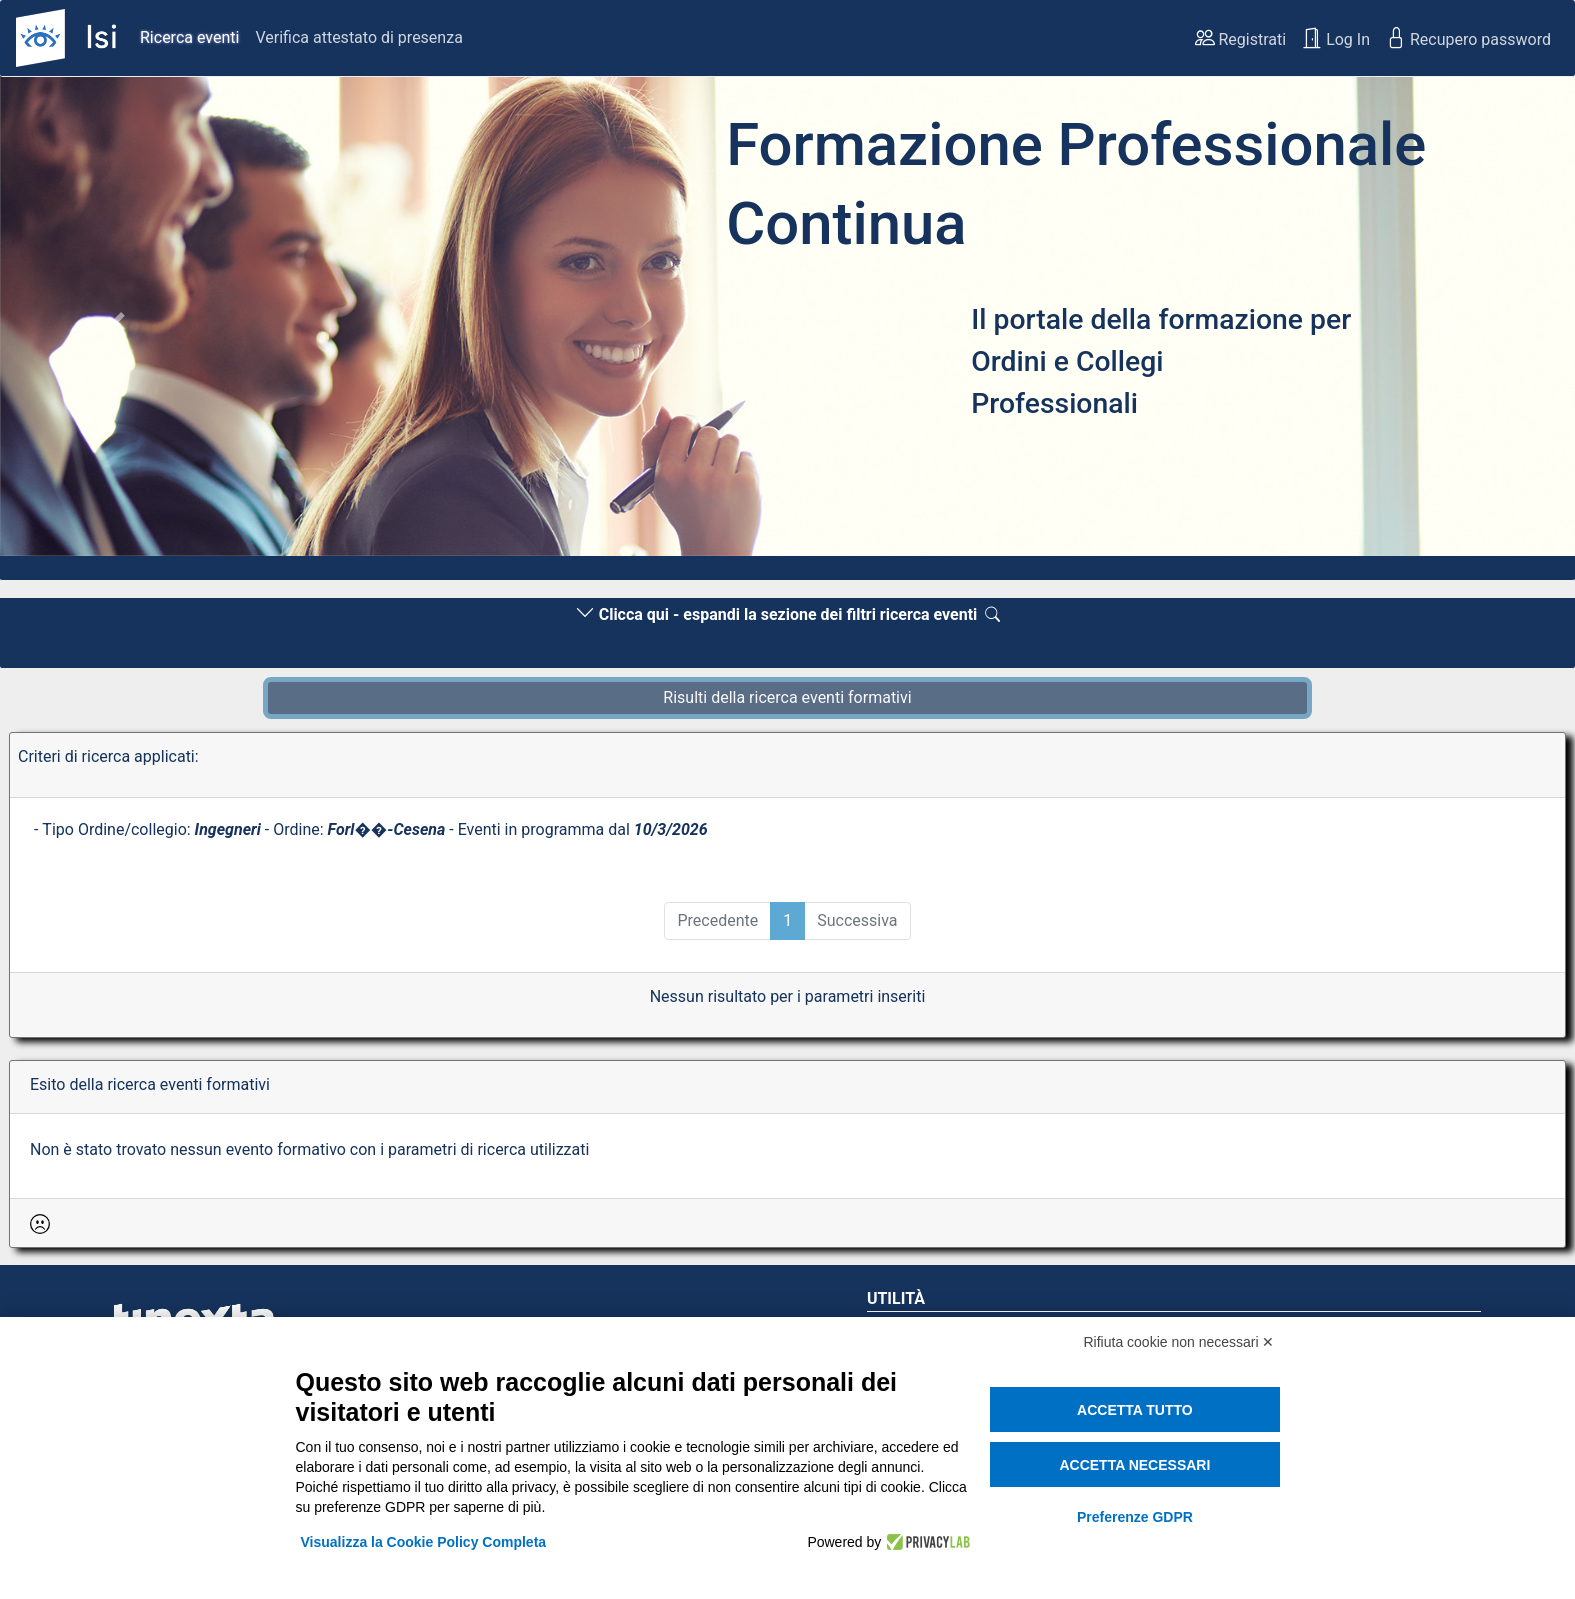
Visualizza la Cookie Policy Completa (424, 1542)
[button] (118, 322)
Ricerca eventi (189, 37)
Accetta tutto (1135, 1410)
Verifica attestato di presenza (358, 37)
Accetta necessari (1134, 1465)
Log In (1336, 38)
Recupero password (1468, 38)
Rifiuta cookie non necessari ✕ (1179, 1342)
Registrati (1241, 38)
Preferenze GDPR (1135, 1517)
